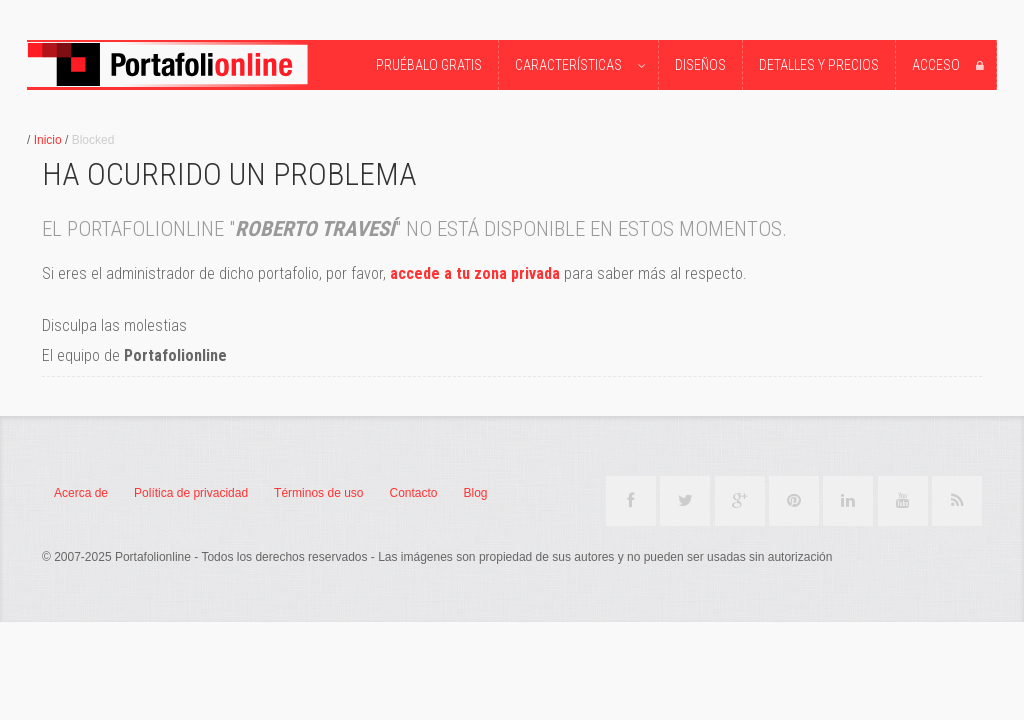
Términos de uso (318, 493)
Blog (476, 493)
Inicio (48, 140)
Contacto (413, 493)
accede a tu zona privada (475, 273)
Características (583, 66)
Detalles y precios (819, 65)
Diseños (700, 65)
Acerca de (81, 493)
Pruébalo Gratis (429, 65)
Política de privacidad (191, 493)
